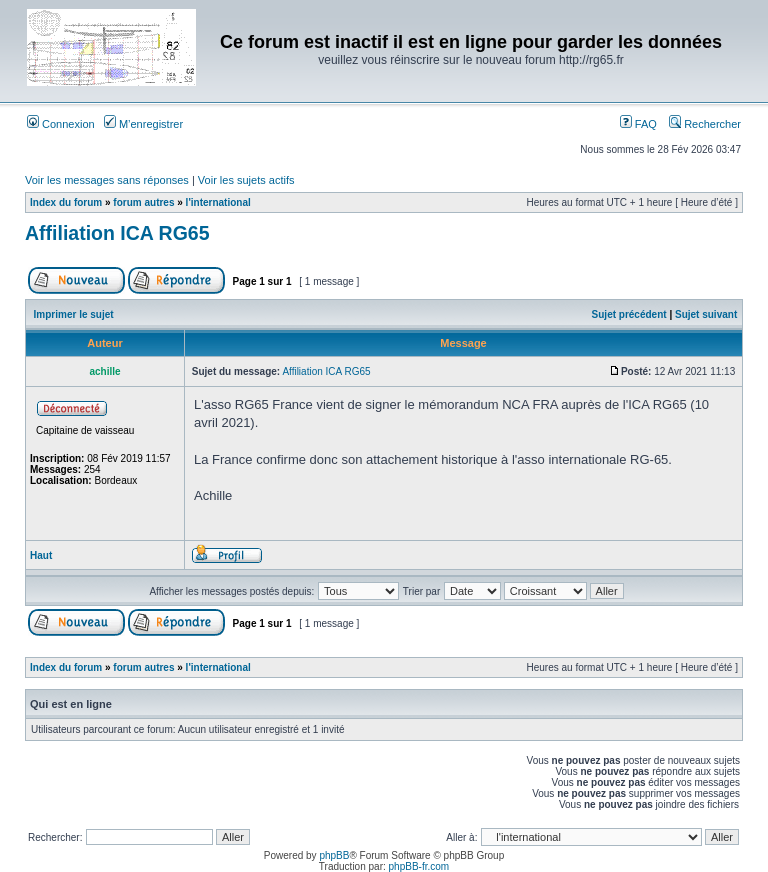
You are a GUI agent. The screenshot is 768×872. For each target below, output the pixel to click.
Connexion (61, 124)
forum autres (143, 202)
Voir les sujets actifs (246, 180)
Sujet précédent (629, 314)
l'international (218, 202)
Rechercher (705, 124)
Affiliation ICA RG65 (117, 233)
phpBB (334, 855)
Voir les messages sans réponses (107, 180)
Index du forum (66, 202)
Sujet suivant (706, 314)
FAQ (638, 124)
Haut (41, 555)
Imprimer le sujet (74, 314)
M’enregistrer (143, 124)
